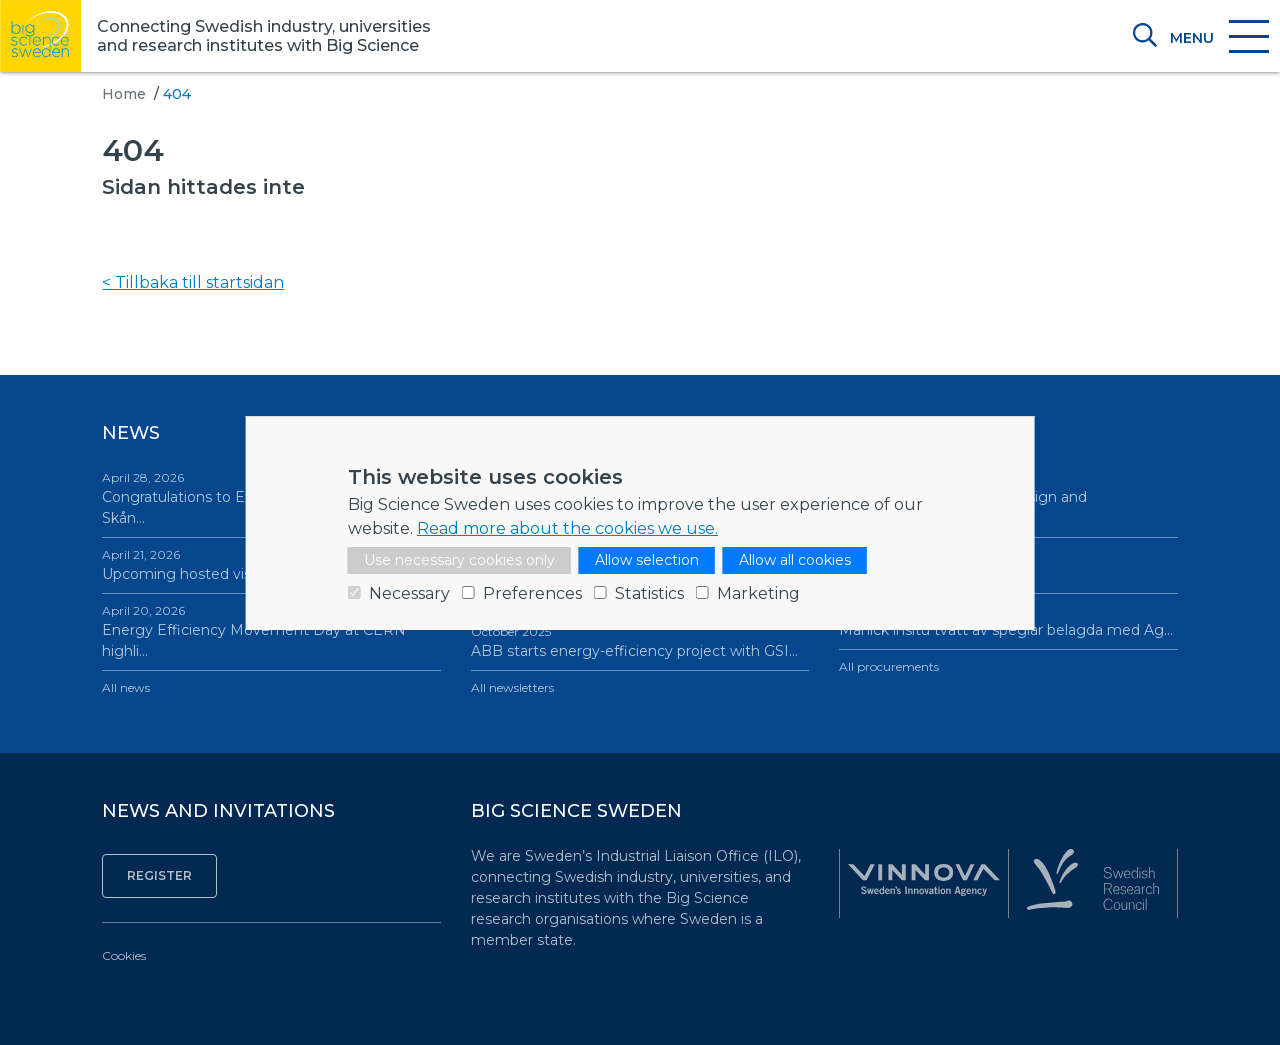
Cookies (124, 955)
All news (126, 687)
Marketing (758, 593)
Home (124, 94)
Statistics (649, 593)
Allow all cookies (795, 560)
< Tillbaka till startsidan (193, 282)
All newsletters (512, 687)
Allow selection (647, 560)
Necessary (409, 593)
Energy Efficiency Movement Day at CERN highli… (271, 631)
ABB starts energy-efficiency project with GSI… (640, 641)
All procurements (889, 666)
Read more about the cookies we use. (567, 528)
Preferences (532, 593)
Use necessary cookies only (459, 560)
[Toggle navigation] (1218, 38)
